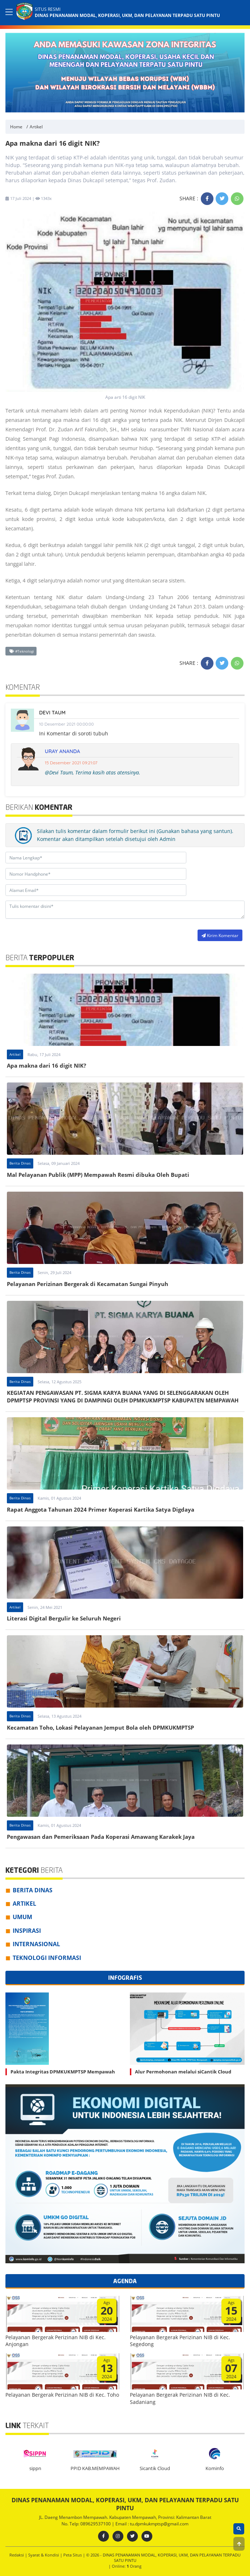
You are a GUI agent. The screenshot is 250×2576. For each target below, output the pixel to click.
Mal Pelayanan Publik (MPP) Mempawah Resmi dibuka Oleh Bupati (98, 1174)
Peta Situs (73, 2555)
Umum (22, 1917)
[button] (239, 2544)
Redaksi (17, 2555)
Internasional (36, 1944)
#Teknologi (21, 651)
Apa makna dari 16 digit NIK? (46, 1065)
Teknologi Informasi (47, 1958)
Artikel (36, 127)
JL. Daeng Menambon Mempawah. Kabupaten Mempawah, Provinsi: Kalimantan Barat (125, 2517)
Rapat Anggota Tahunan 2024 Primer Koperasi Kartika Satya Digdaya (100, 1509)
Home (16, 127)
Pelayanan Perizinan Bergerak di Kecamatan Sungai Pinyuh (87, 1283)
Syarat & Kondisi (44, 2555)
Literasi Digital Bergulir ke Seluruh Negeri (64, 1618)
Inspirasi (27, 1931)
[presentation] (140, 935)
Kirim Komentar (220, 935)
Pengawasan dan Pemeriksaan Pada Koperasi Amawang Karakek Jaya (101, 1836)
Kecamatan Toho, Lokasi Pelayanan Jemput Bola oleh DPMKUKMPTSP (100, 1727)
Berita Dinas (20, 1163)
